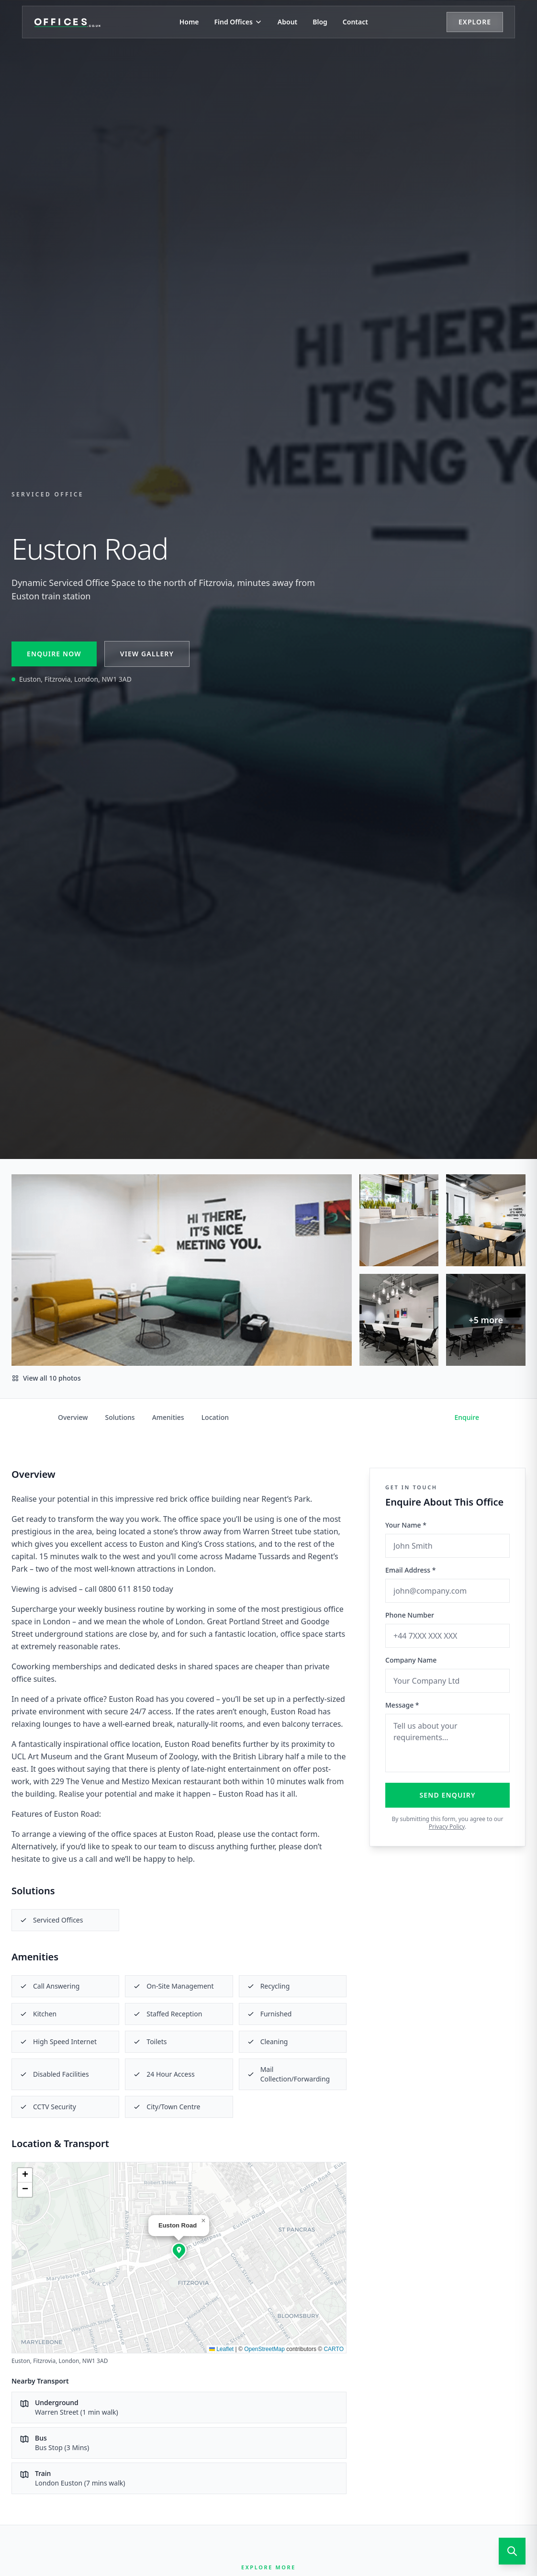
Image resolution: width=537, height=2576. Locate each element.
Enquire (467, 1417)
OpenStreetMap (264, 2349)
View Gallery (147, 653)
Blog (320, 23)
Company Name (410, 1660)
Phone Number (409, 1615)
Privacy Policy (447, 1826)
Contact (355, 23)
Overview (73, 1417)
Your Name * (405, 1525)
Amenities (168, 1417)
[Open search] (512, 2551)
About (287, 23)
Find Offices (238, 23)
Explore (458, 23)
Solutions (120, 1417)
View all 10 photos (46, 1378)
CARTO (334, 2349)
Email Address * (410, 1570)
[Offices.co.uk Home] (83, 24)
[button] (179, 2250)
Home (189, 23)
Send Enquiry (448, 1795)
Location (215, 1417)
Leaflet (221, 2349)
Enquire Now (54, 653)
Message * (402, 1705)
